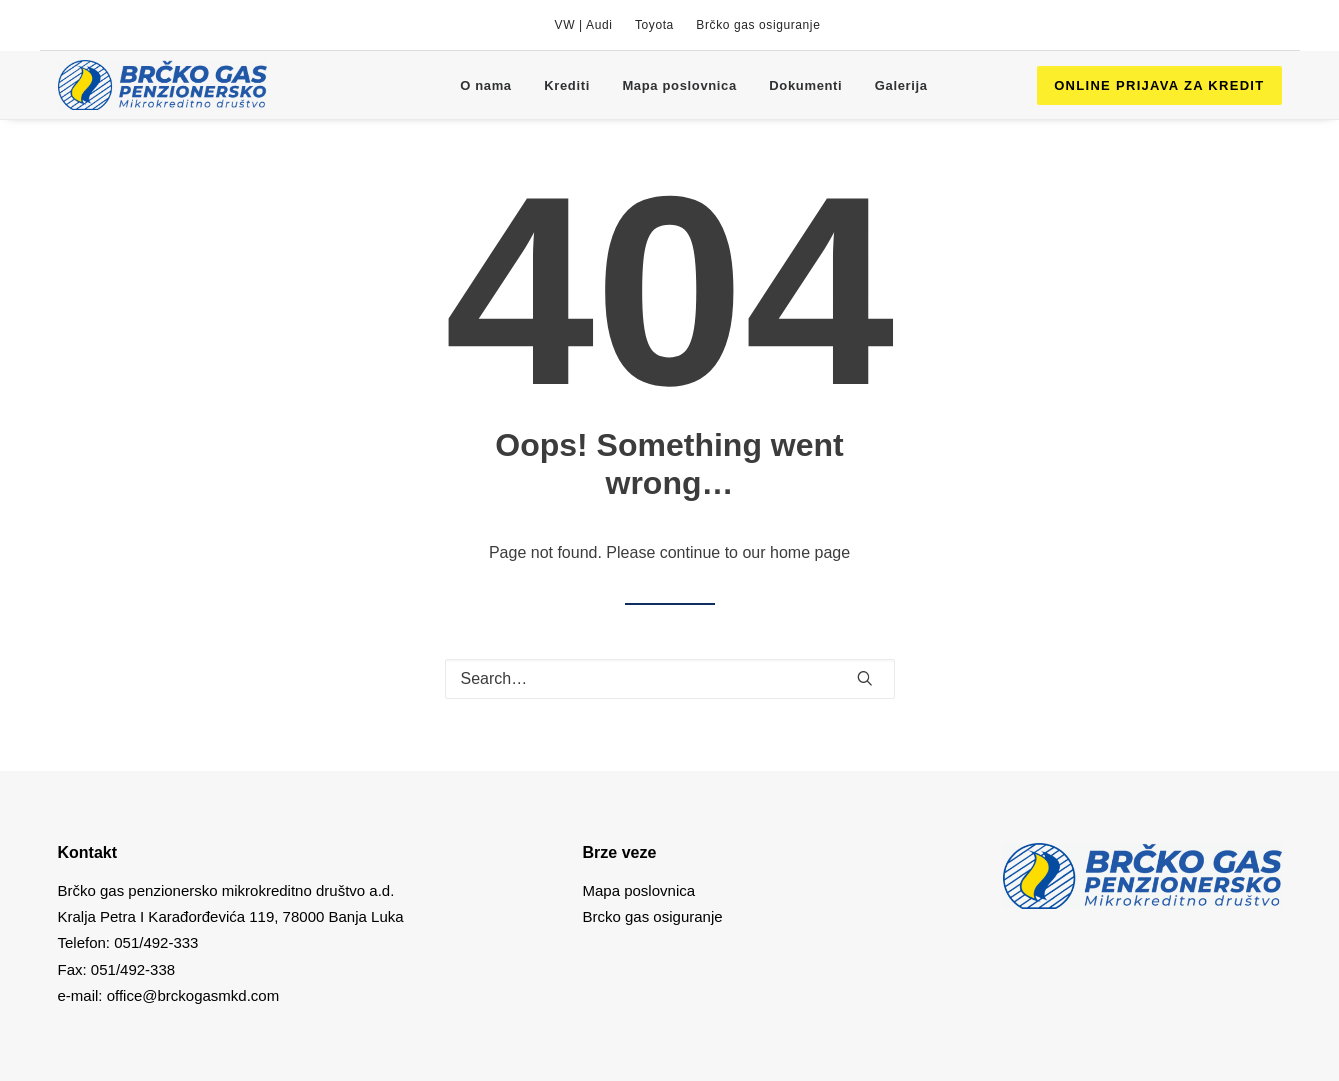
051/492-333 (156, 942)
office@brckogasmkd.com (193, 995)
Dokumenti (805, 85)
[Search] (670, 679)
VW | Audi (584, 25)
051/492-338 (131, 969)
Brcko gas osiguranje (653, 916)
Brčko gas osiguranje (758, 25)
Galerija (901, 85)
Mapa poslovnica (679, 85)
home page (810, 552)
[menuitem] (584, 25)
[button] (865, 678)
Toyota (654, 25)
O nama (486, 85)
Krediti (567, 85)
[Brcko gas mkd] (162, 85)
